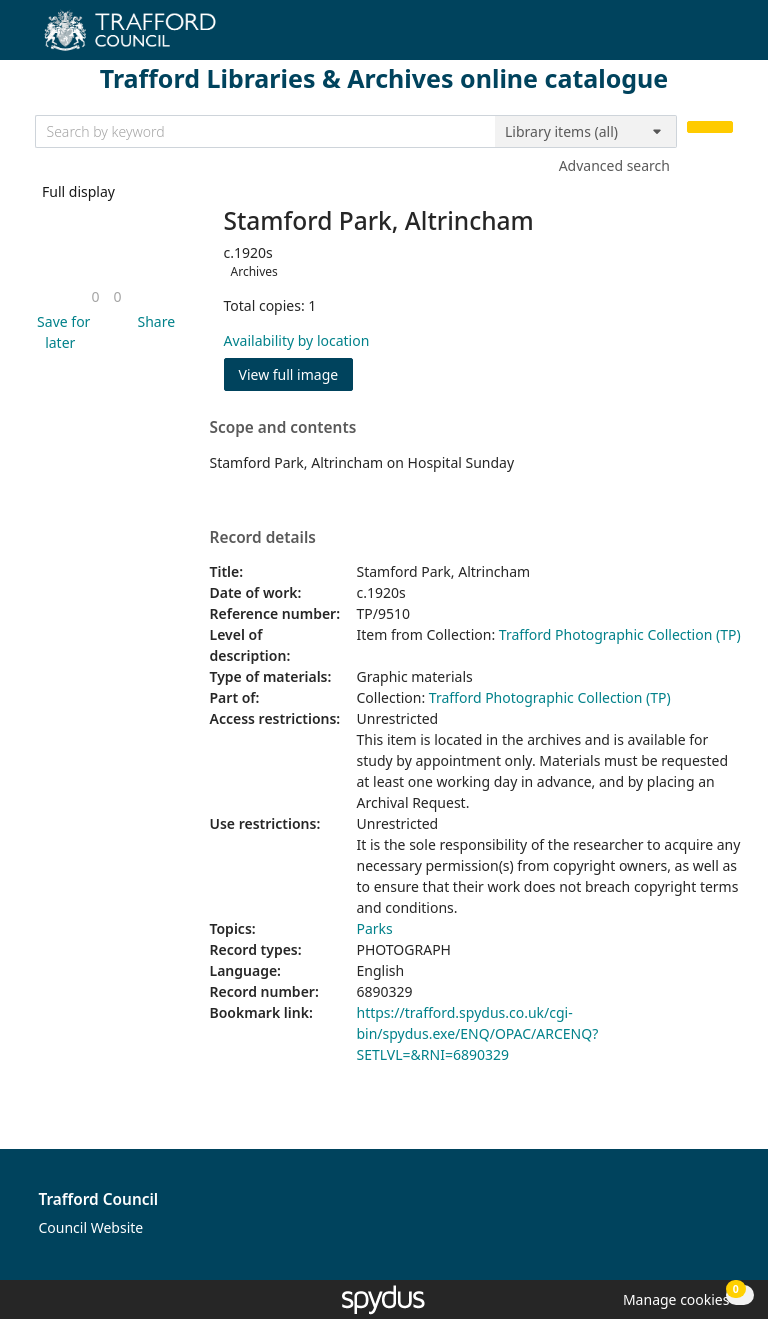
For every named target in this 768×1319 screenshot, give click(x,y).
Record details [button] (263, 538)
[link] (95, 296)
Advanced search (614, 165)
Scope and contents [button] (283, 428)
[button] (61, 332)
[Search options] (586, 132)
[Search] (710, 127)
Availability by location (297, 340)
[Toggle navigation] (722, 37)
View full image (289, 374)
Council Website (91, 1227)
